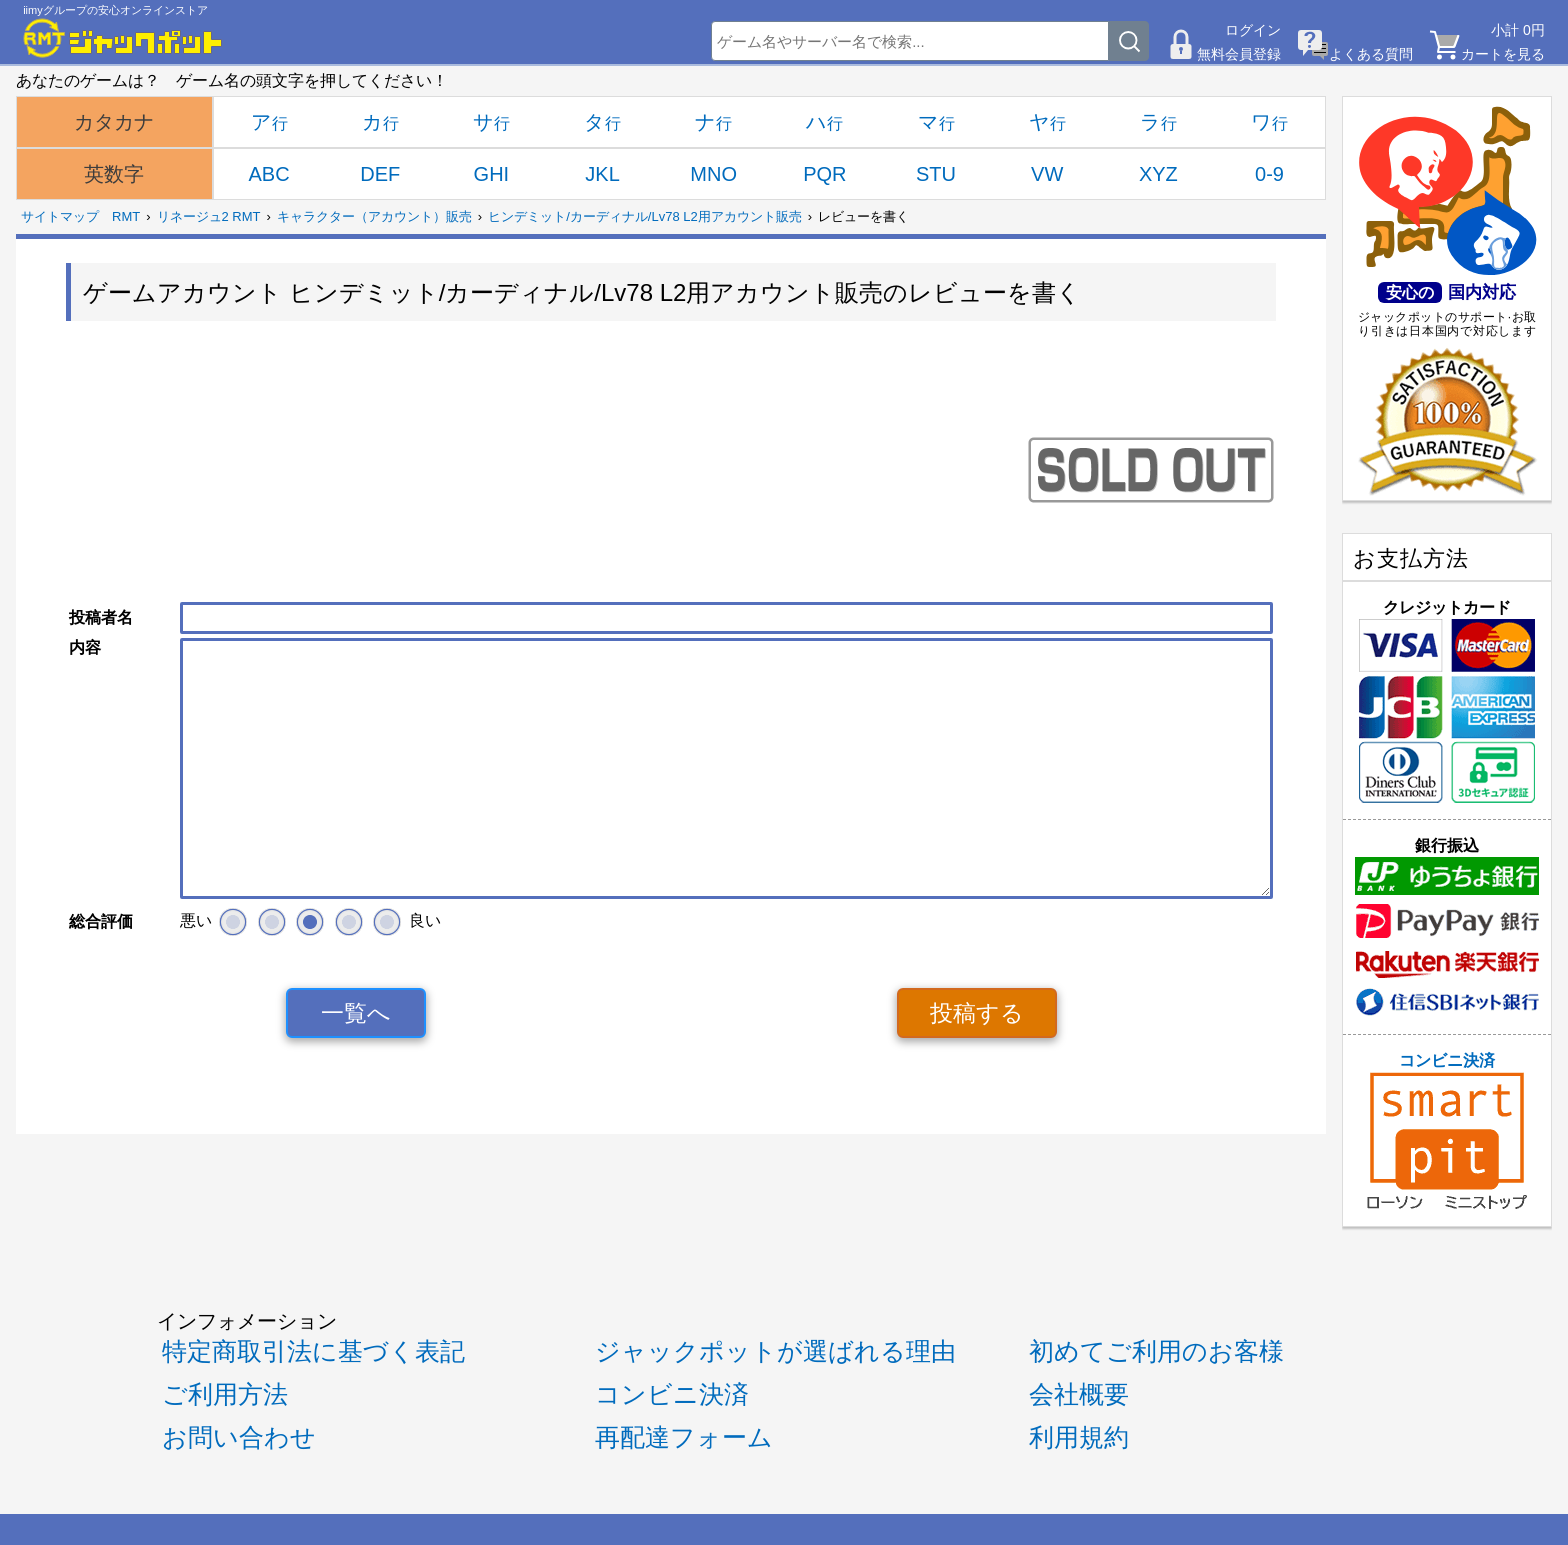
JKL (602, 174)
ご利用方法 (225, 1394)
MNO (713, 174)
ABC (269, 174)
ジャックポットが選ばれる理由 (775, 1351)
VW (1047, 174)
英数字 (114, 174)
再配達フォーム (684, 1437)
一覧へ (356, 1013)
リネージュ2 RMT (209, 216)
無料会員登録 (1239, 54)
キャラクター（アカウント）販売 (374, 216)
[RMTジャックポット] (123, 38)
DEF (380, 174)
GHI (492, 174)
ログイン (1253, 30)
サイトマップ (60, 216)
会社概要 (1079, 1394)
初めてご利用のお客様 (1156, 1351)
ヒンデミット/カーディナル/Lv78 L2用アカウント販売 (645, 216)
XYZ (1158, 174)
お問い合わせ (239, 1437)
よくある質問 (1371, 54)
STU (936, 174)
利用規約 (1079, 1437)
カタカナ (114, 122)
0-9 (1269, 174)
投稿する (977, 1013)
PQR (824, 174)
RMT (126, 216)
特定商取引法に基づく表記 (313, 1351)
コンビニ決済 (1447, 1131)
